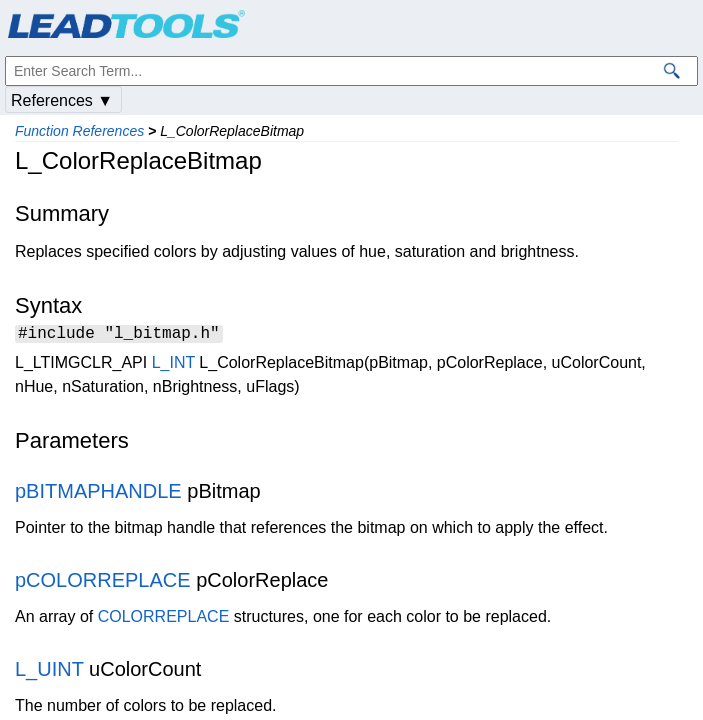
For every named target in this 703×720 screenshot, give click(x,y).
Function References (79, 131)
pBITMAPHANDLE (98, 494)
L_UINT (49, 672)
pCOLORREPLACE (103, 583)
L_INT (173, 365)
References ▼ (62, 100)
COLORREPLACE (164, 619)
